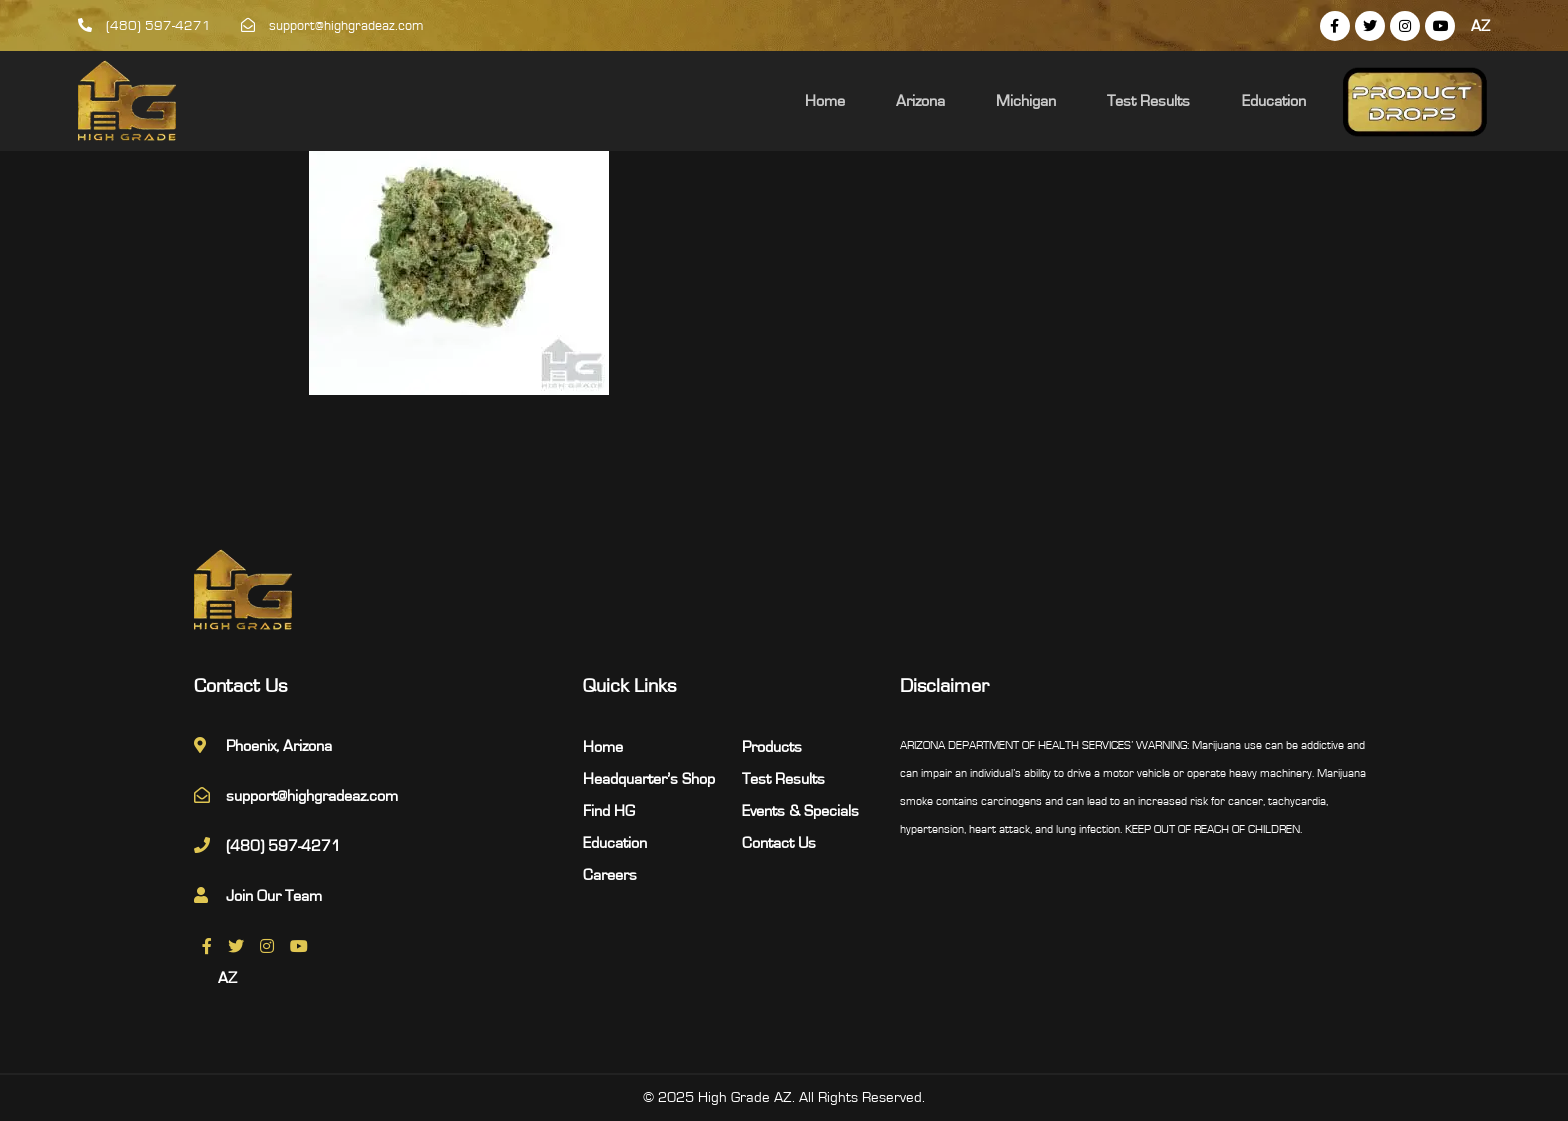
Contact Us (779, 843)
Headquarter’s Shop (649, 779)
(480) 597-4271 (144, 26)
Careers (610, 875)
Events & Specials (800, 811)
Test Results (1172, 101)
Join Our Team (274, 896)
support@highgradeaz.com (332, 26)
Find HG (609, 811)
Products (772, 747)
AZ (1480, 26)
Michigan (1063, 101)
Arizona (970, 101)
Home (888, 101)
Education (1284, 101)
